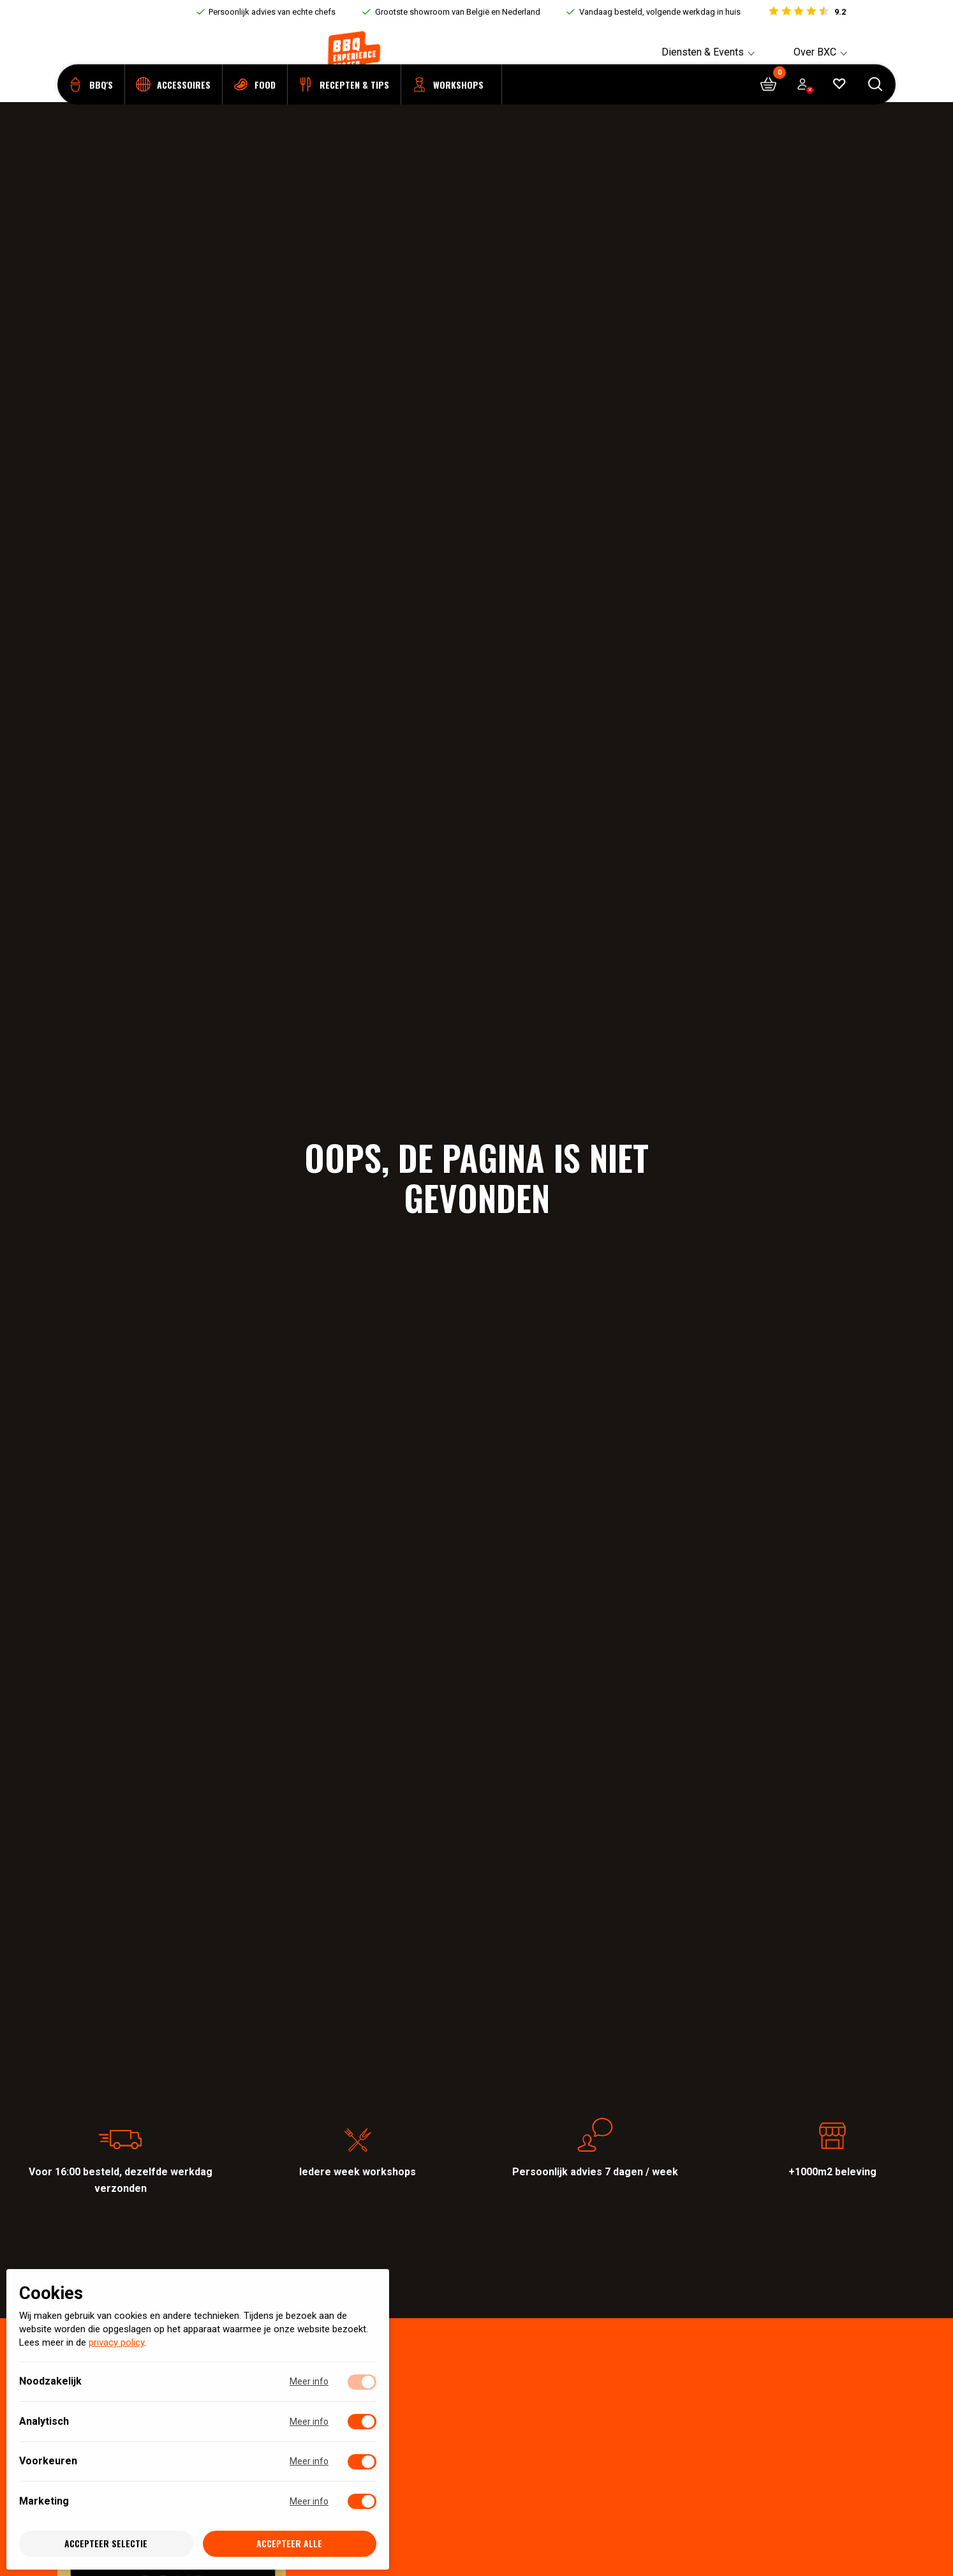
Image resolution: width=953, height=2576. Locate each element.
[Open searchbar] (875, 102)
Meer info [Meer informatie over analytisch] (309, 2421)
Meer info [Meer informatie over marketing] (309, 2501)
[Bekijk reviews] (806, 12)
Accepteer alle (289, 2543)
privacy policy (116, 2343)
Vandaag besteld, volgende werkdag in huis (660, 12)
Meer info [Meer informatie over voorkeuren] (309, 2462)
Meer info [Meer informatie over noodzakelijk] (309, 2382)
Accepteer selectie (105, 2543)
